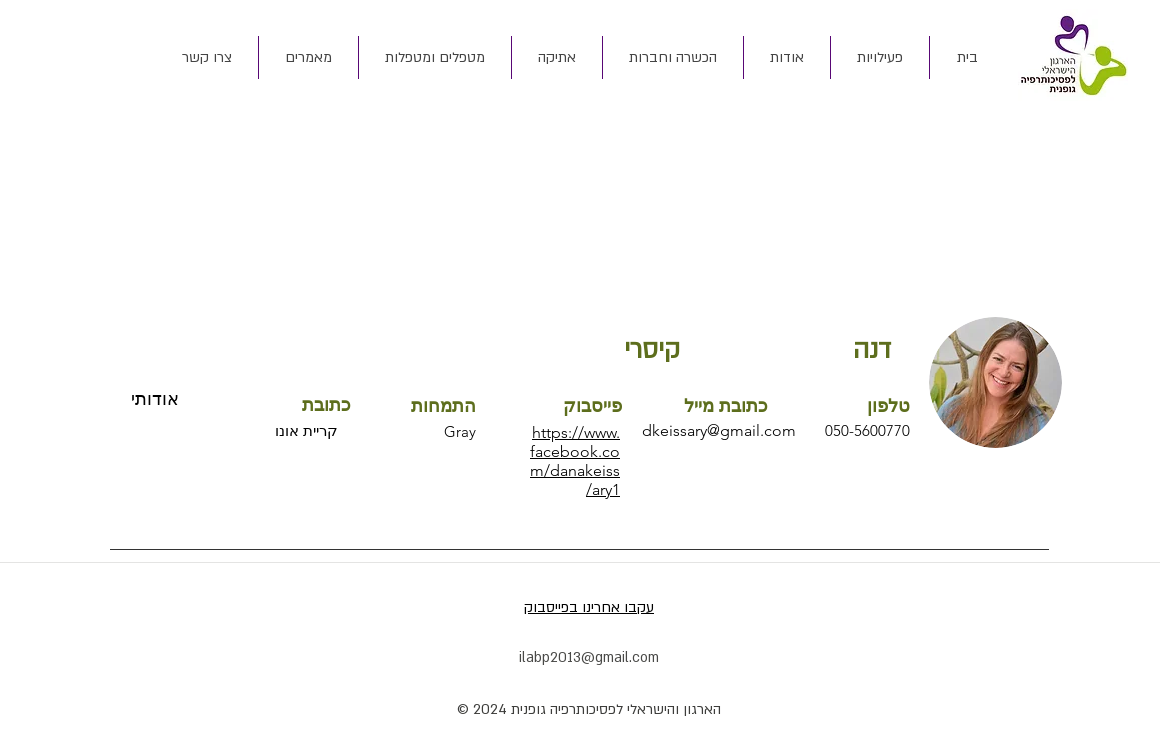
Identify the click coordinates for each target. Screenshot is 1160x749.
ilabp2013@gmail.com (589, 657)
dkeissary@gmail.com (719, 430)
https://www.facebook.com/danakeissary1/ (575, 461)
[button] (786, 57)
